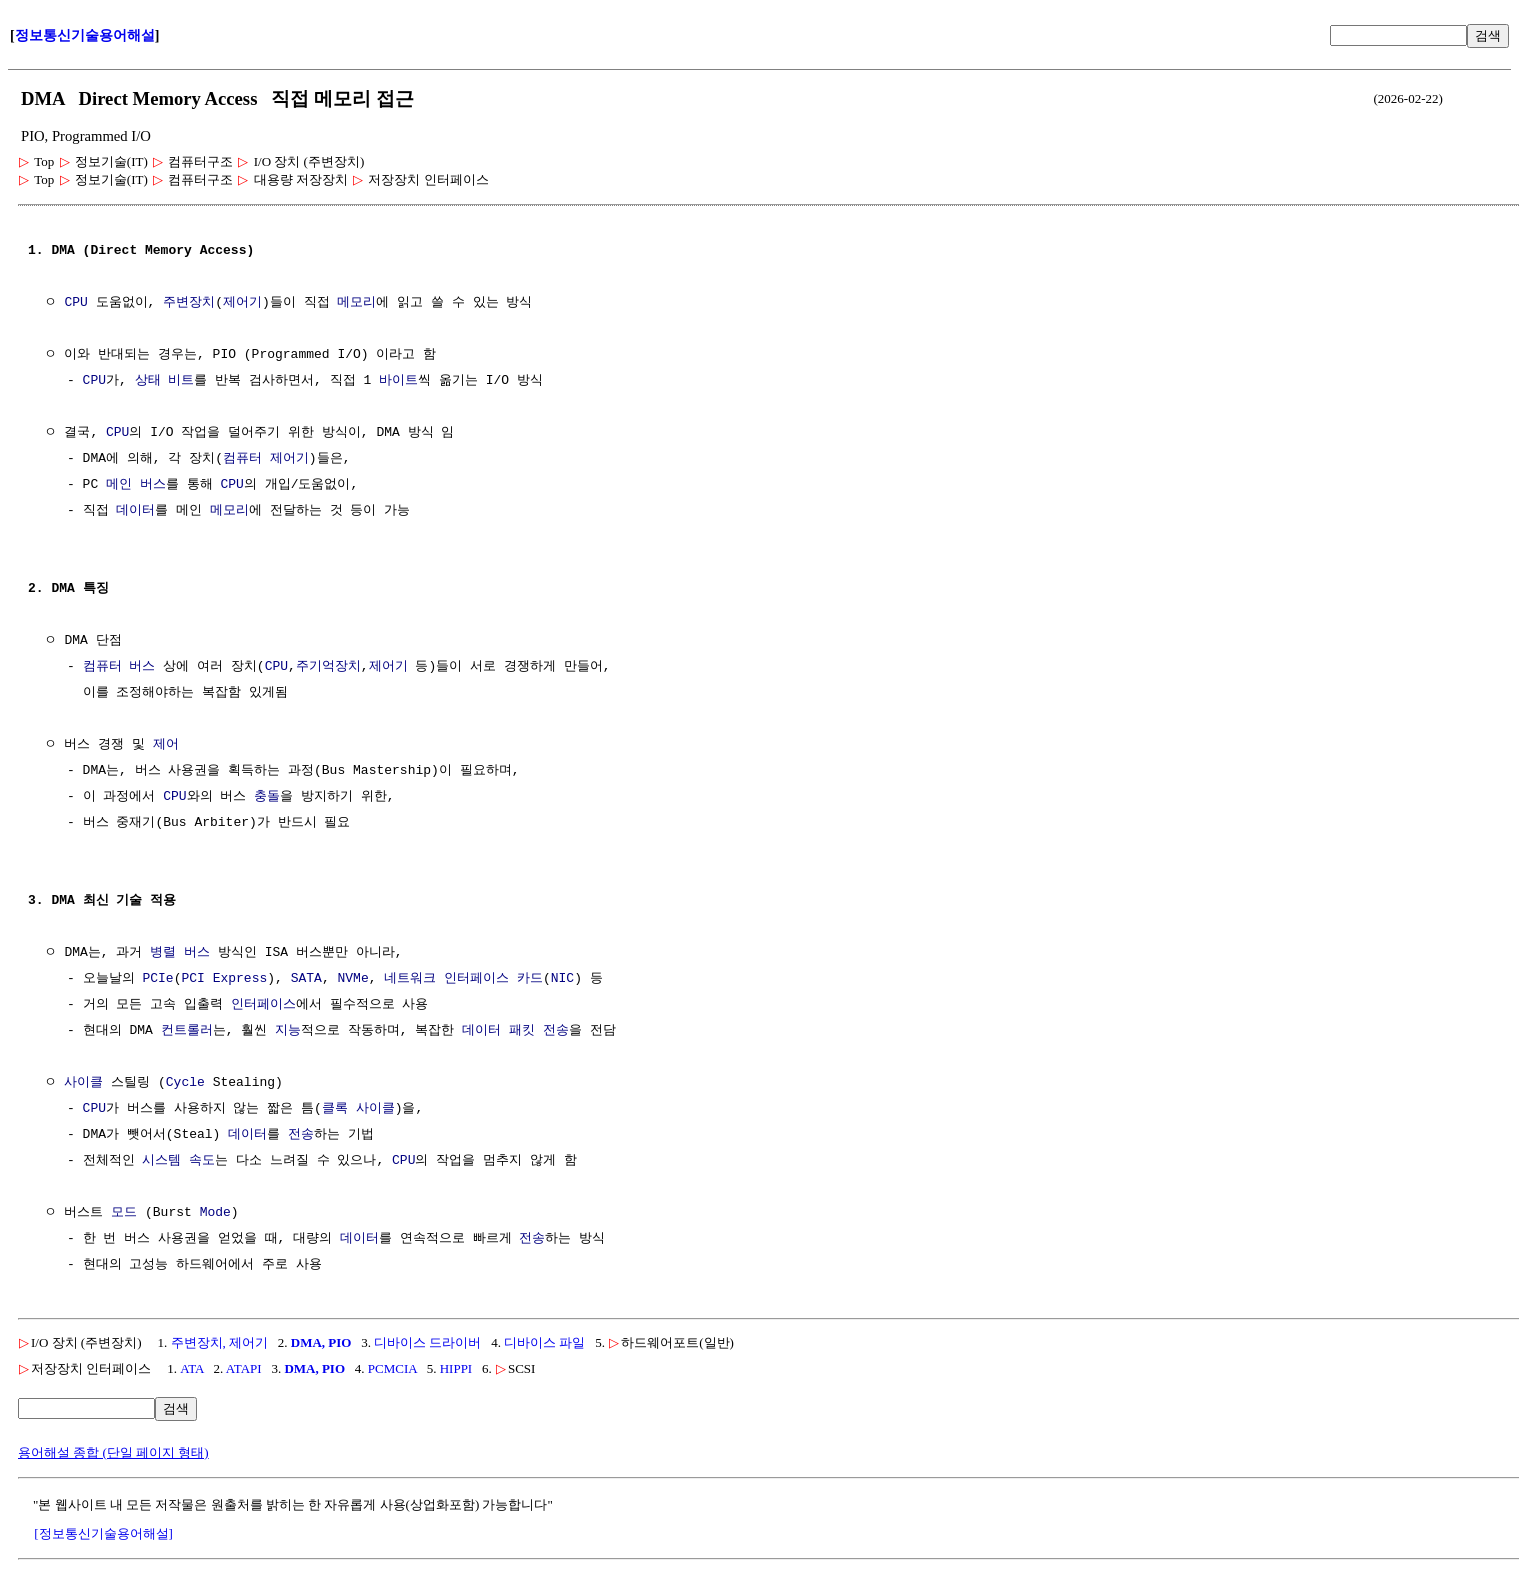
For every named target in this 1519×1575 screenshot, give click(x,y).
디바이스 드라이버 (427, 1342)
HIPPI (456, 1368)
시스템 (161, 1161)
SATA (306, 979)
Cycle (185, 1083)
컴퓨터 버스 (119, 667)
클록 (335, 1109)
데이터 (135, 511)
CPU (75, 303)
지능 (288, 1031)
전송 (556, 1031)
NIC (562, 979)
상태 (148, 381)
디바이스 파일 (544, 1342)
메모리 (356, 303)
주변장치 (189, 303)
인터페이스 (263, 1005)
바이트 (398, 381)
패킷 (522, 1031)
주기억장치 (328, 667)
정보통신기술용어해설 (85, 35)
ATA (192, 1368)
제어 (166, 745)
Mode (215, 1213)
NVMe (352, 979)
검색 (1488, 35)
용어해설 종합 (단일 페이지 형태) (113, 1452)
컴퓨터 (242, 459)
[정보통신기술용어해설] (103, 1533)
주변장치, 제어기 (220, 1342)
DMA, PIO (321, 1342)
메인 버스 (136, 485)
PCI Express (224, 979)
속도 (202, 1161)
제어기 (242, 303)
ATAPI (244, 1368)
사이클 (83, 1083)
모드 (124, 1213)
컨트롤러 (187, 1031)
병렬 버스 (180, 953)
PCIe (157, 979)
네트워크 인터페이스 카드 (463, 979)
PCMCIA (392, 1368)
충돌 (267, 797)
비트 (181, 381)
